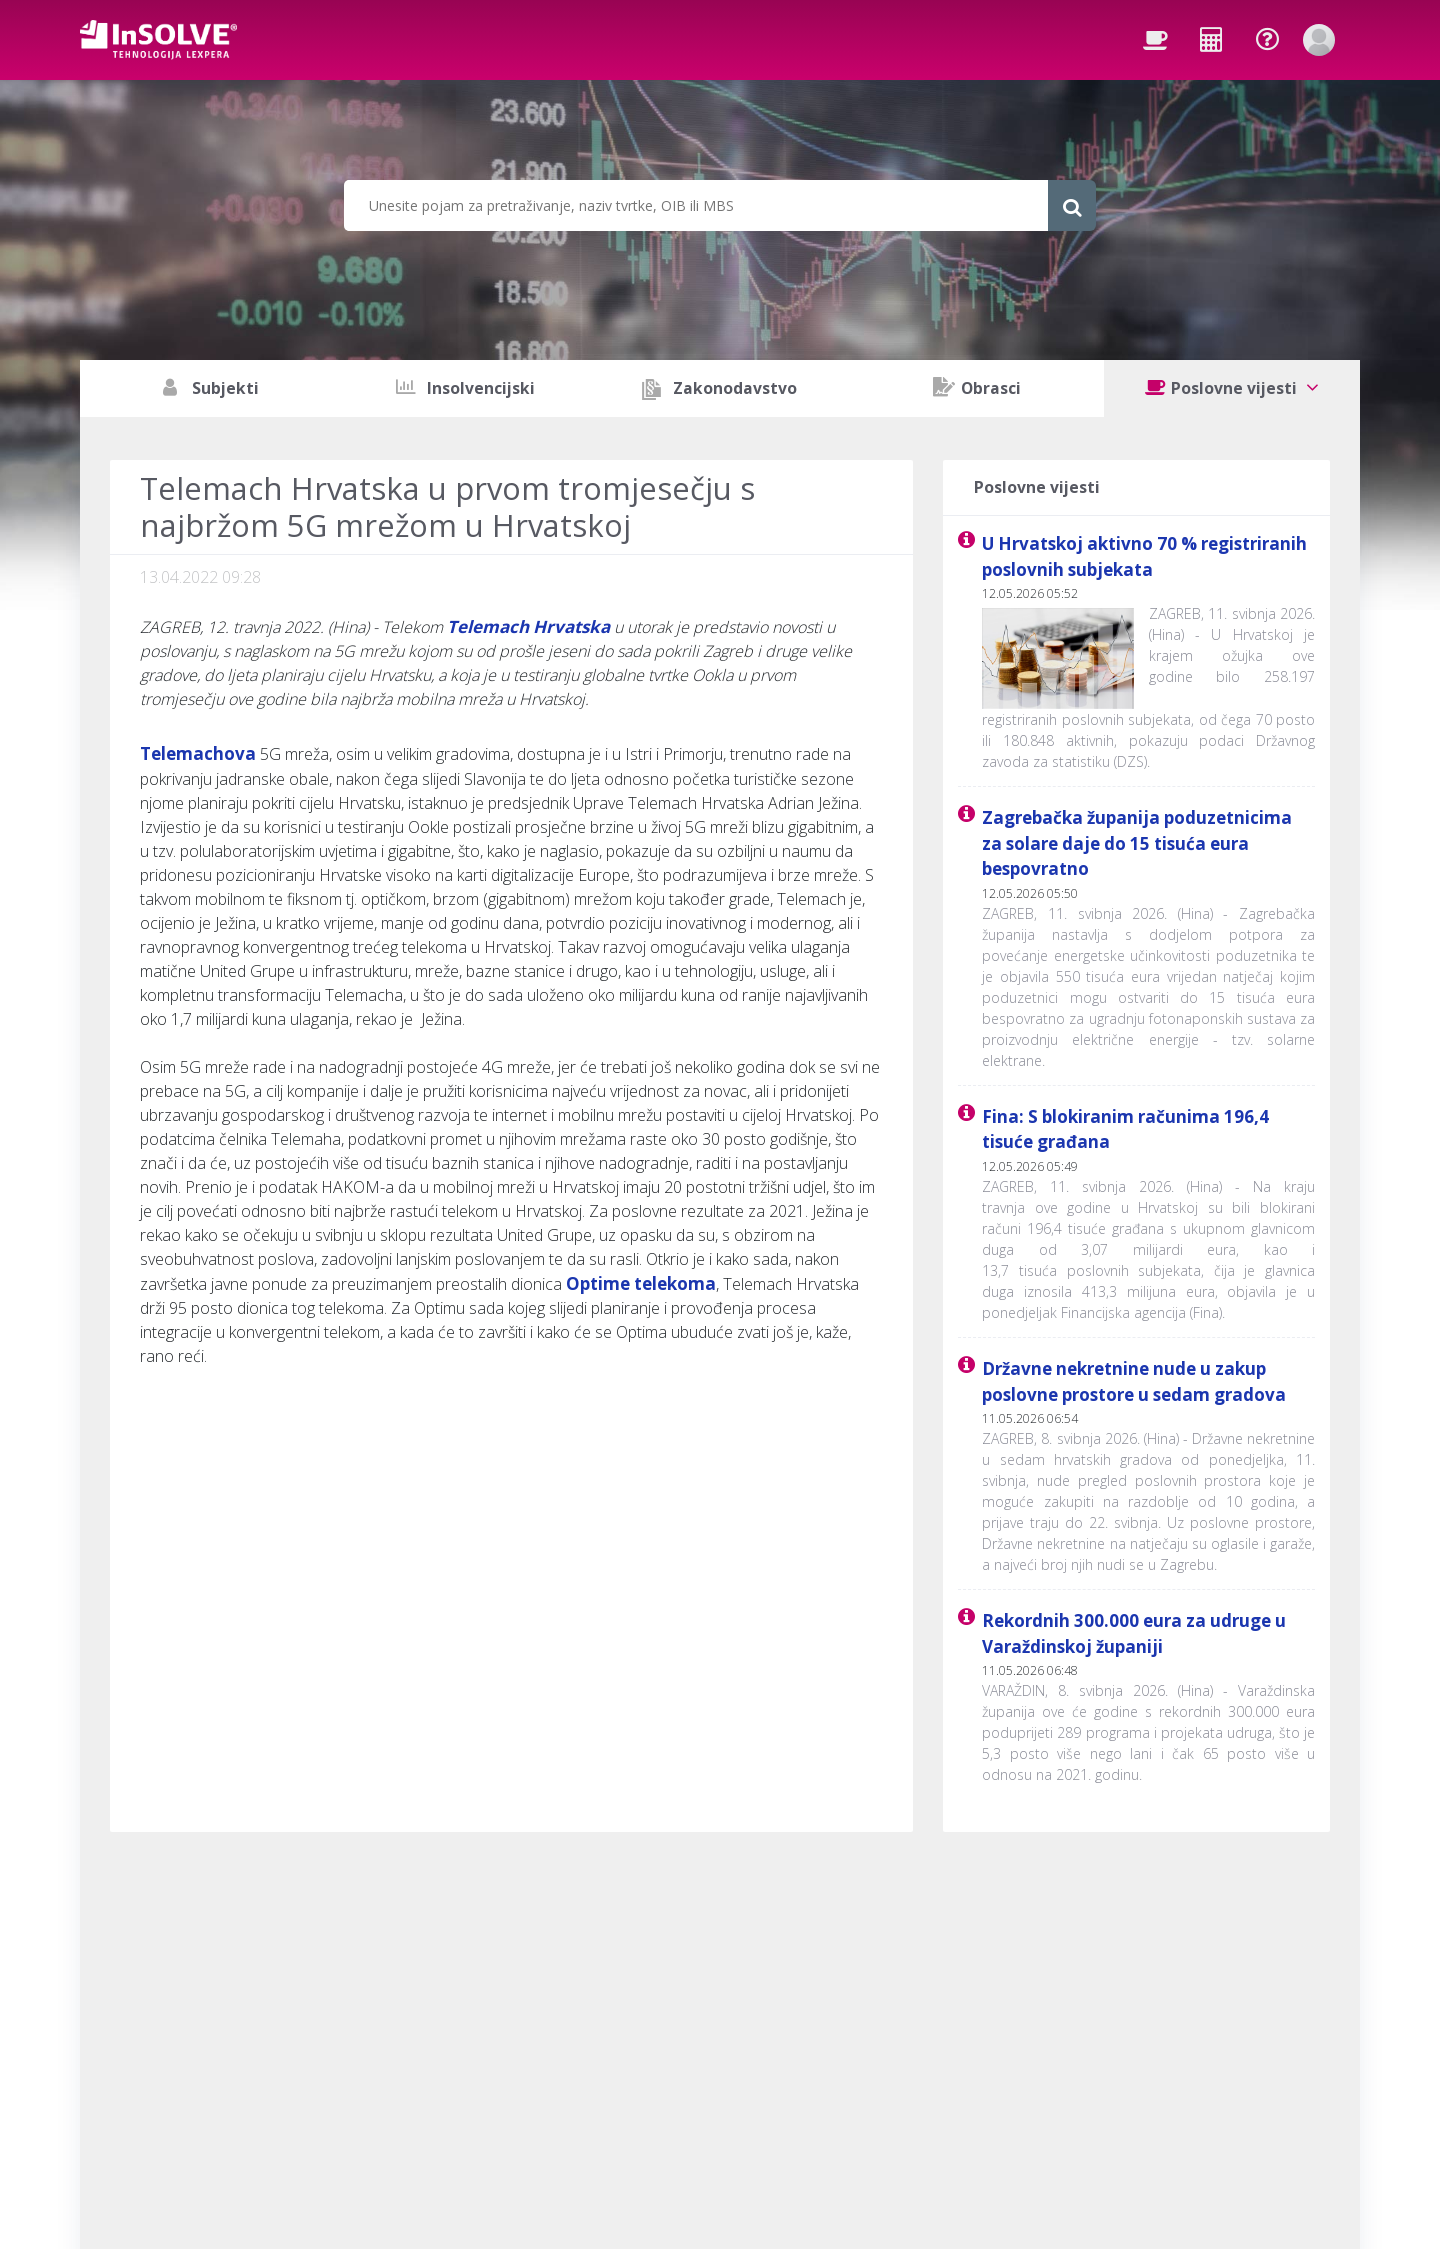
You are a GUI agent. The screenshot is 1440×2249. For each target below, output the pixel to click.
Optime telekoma (641, 1283)
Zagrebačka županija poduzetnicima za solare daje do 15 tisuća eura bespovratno (1137, 843)
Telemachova (198, 753)
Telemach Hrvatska (528, 626)
